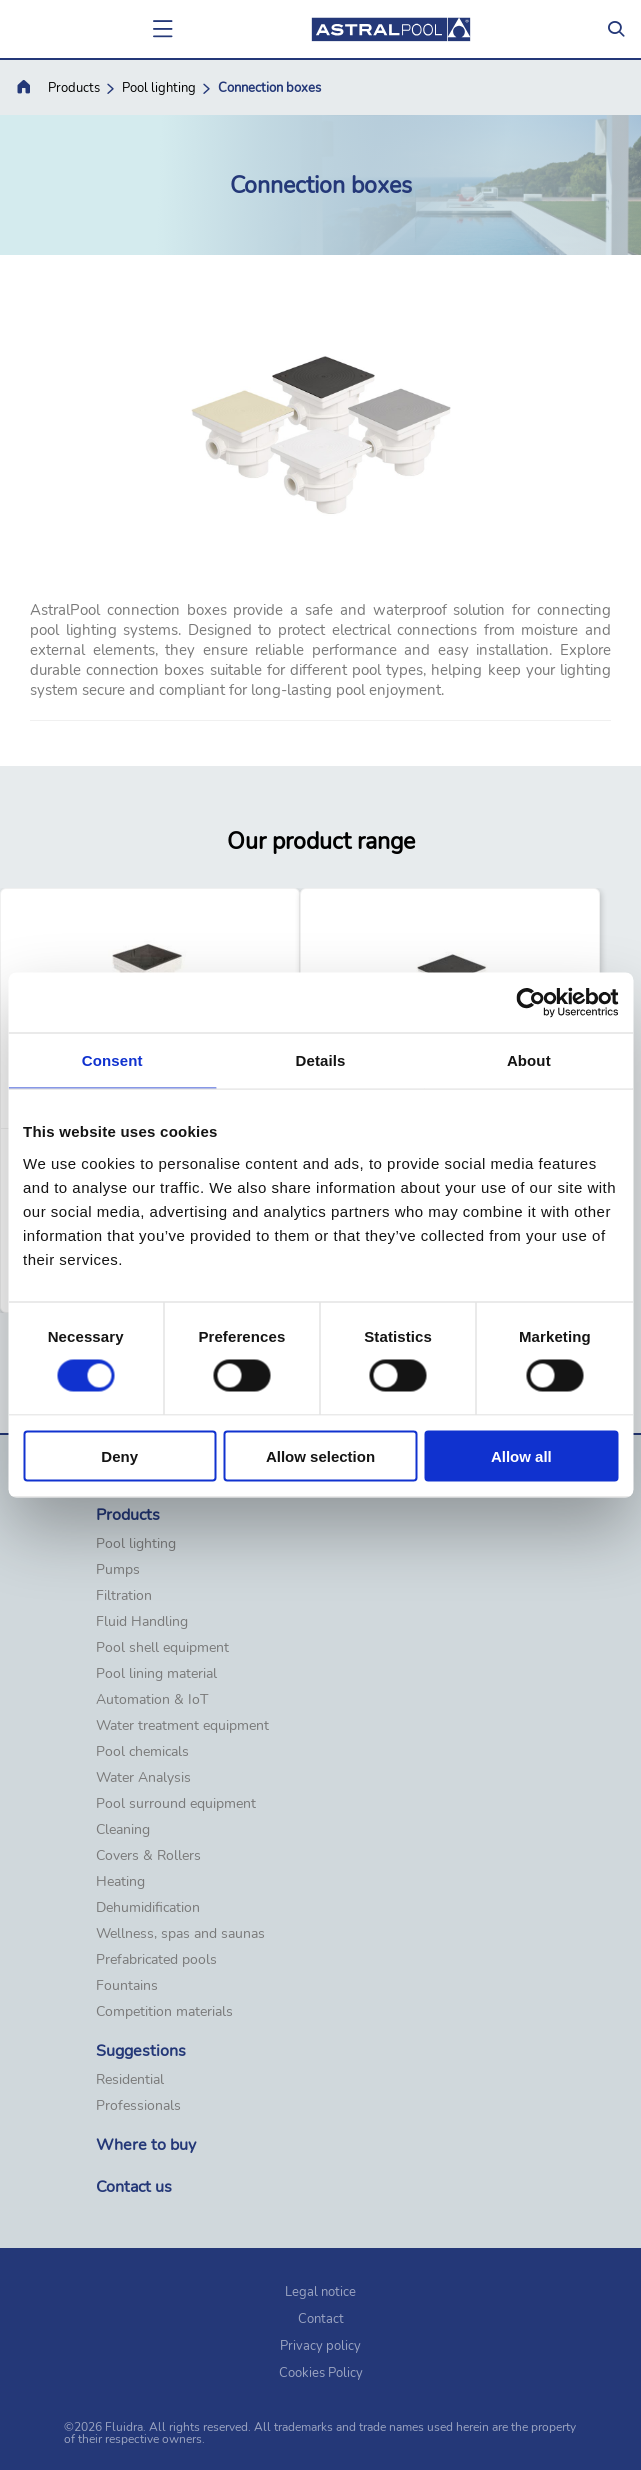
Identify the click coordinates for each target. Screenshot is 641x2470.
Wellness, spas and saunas (180, 1934)
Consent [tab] (112, 1060)
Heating (120, 1882)
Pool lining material (156, 1674)
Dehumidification (148, 1908)
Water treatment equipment (182, 1726)
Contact (321, 2319)
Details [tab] (321, 1060)
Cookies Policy (321, 2373)
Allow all (521, 1455)
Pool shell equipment (162, 1648)
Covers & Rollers (148, 1856)
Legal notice (320, 2292)
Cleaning (123, 1830)
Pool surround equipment (176, 1804)
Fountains (127, 1986)
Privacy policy (320, 2346)
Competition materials (164, 2012)
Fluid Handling (142, 1622)
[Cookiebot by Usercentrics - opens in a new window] (530, 1003)
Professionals (138, 2106)
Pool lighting (159, 88)
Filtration (124, 1596)
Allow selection (320, 1455)
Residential (130, 2080)
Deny (119, 1455)
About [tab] (529, 1060)
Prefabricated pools (156, 1960)
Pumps (118, 1570)
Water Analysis (143, 1778)
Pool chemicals (142, 1752)
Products (74, 88)
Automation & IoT (152, 1700)
